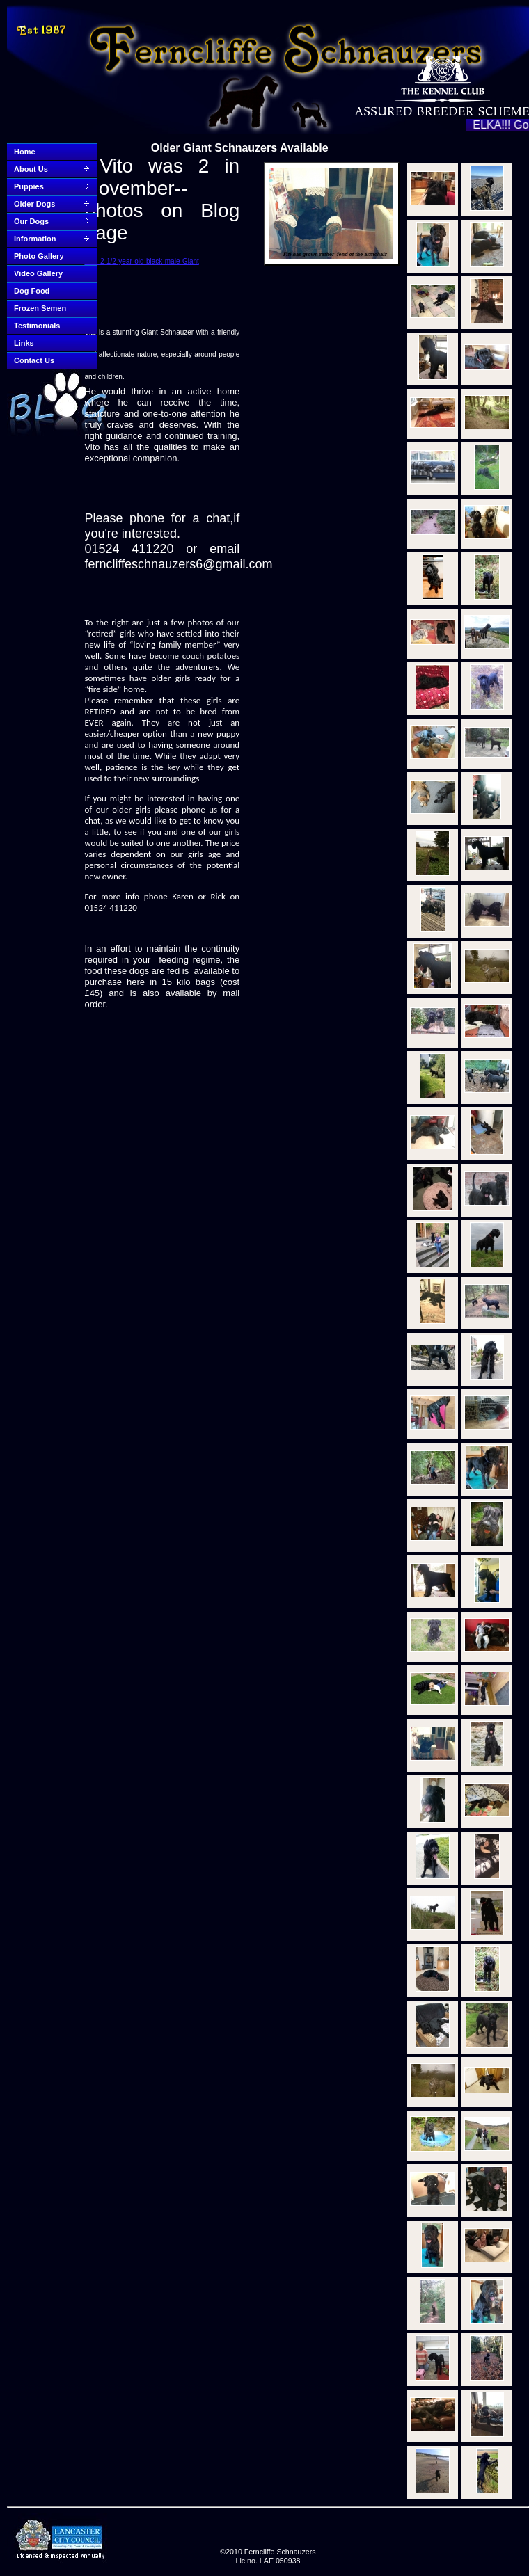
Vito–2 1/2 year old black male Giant (141, 261)
